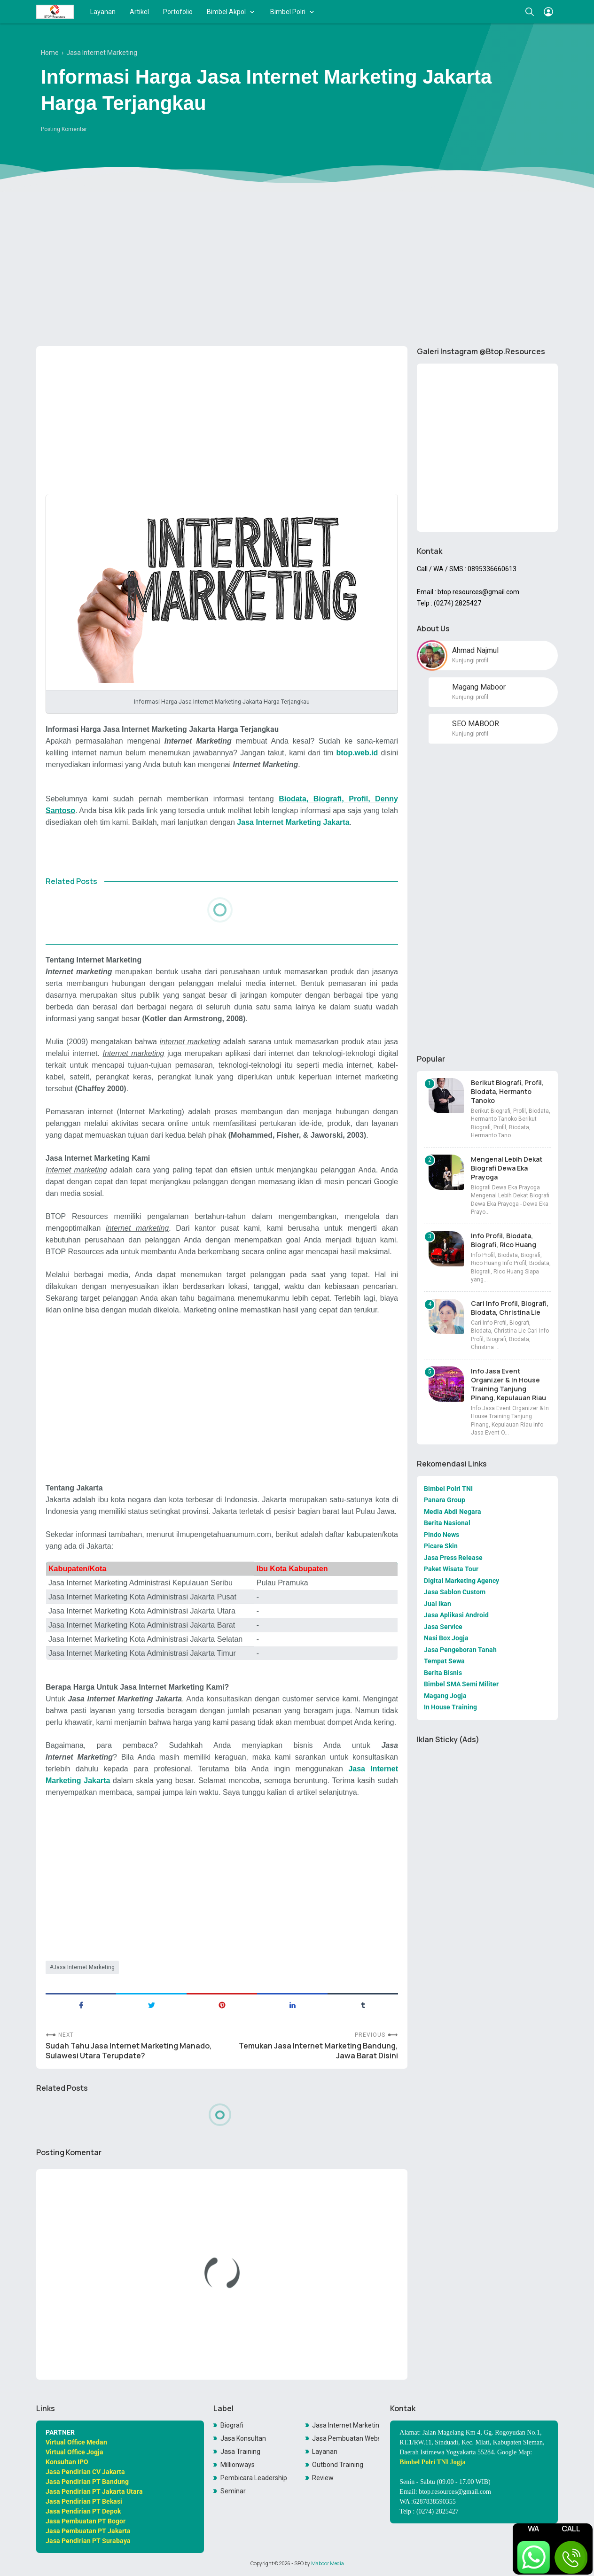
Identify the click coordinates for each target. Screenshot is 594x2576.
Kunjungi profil (470, 660)
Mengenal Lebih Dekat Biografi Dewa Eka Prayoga (506, 1168)
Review (323, 2478)
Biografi (231, 2425)
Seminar (233, 2491)
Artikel (139, 12)
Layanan (103, 12)
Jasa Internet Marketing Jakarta (293, 822)
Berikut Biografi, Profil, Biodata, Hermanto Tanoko (507, 1091)
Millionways (237, 2464)
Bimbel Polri (287, 12)
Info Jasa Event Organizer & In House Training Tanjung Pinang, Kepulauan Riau (508, 1384)
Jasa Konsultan (243, 2438)
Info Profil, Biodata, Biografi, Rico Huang (503, 1240)
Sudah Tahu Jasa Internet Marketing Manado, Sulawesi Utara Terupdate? (129, 2051)
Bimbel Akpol (226, 12)
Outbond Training (337, 2464)
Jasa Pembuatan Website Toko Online (345, 2438)
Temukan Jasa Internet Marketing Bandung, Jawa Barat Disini (318, 2051)
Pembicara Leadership (253, 2478)
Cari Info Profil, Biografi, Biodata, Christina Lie (509, 1308)
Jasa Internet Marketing (84, 1967)
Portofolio (178, 12)
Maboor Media (327, 2563)
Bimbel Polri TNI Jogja (432, 2462)
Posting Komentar (64, 129)
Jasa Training (240, 2451)
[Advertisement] (297, 266)
